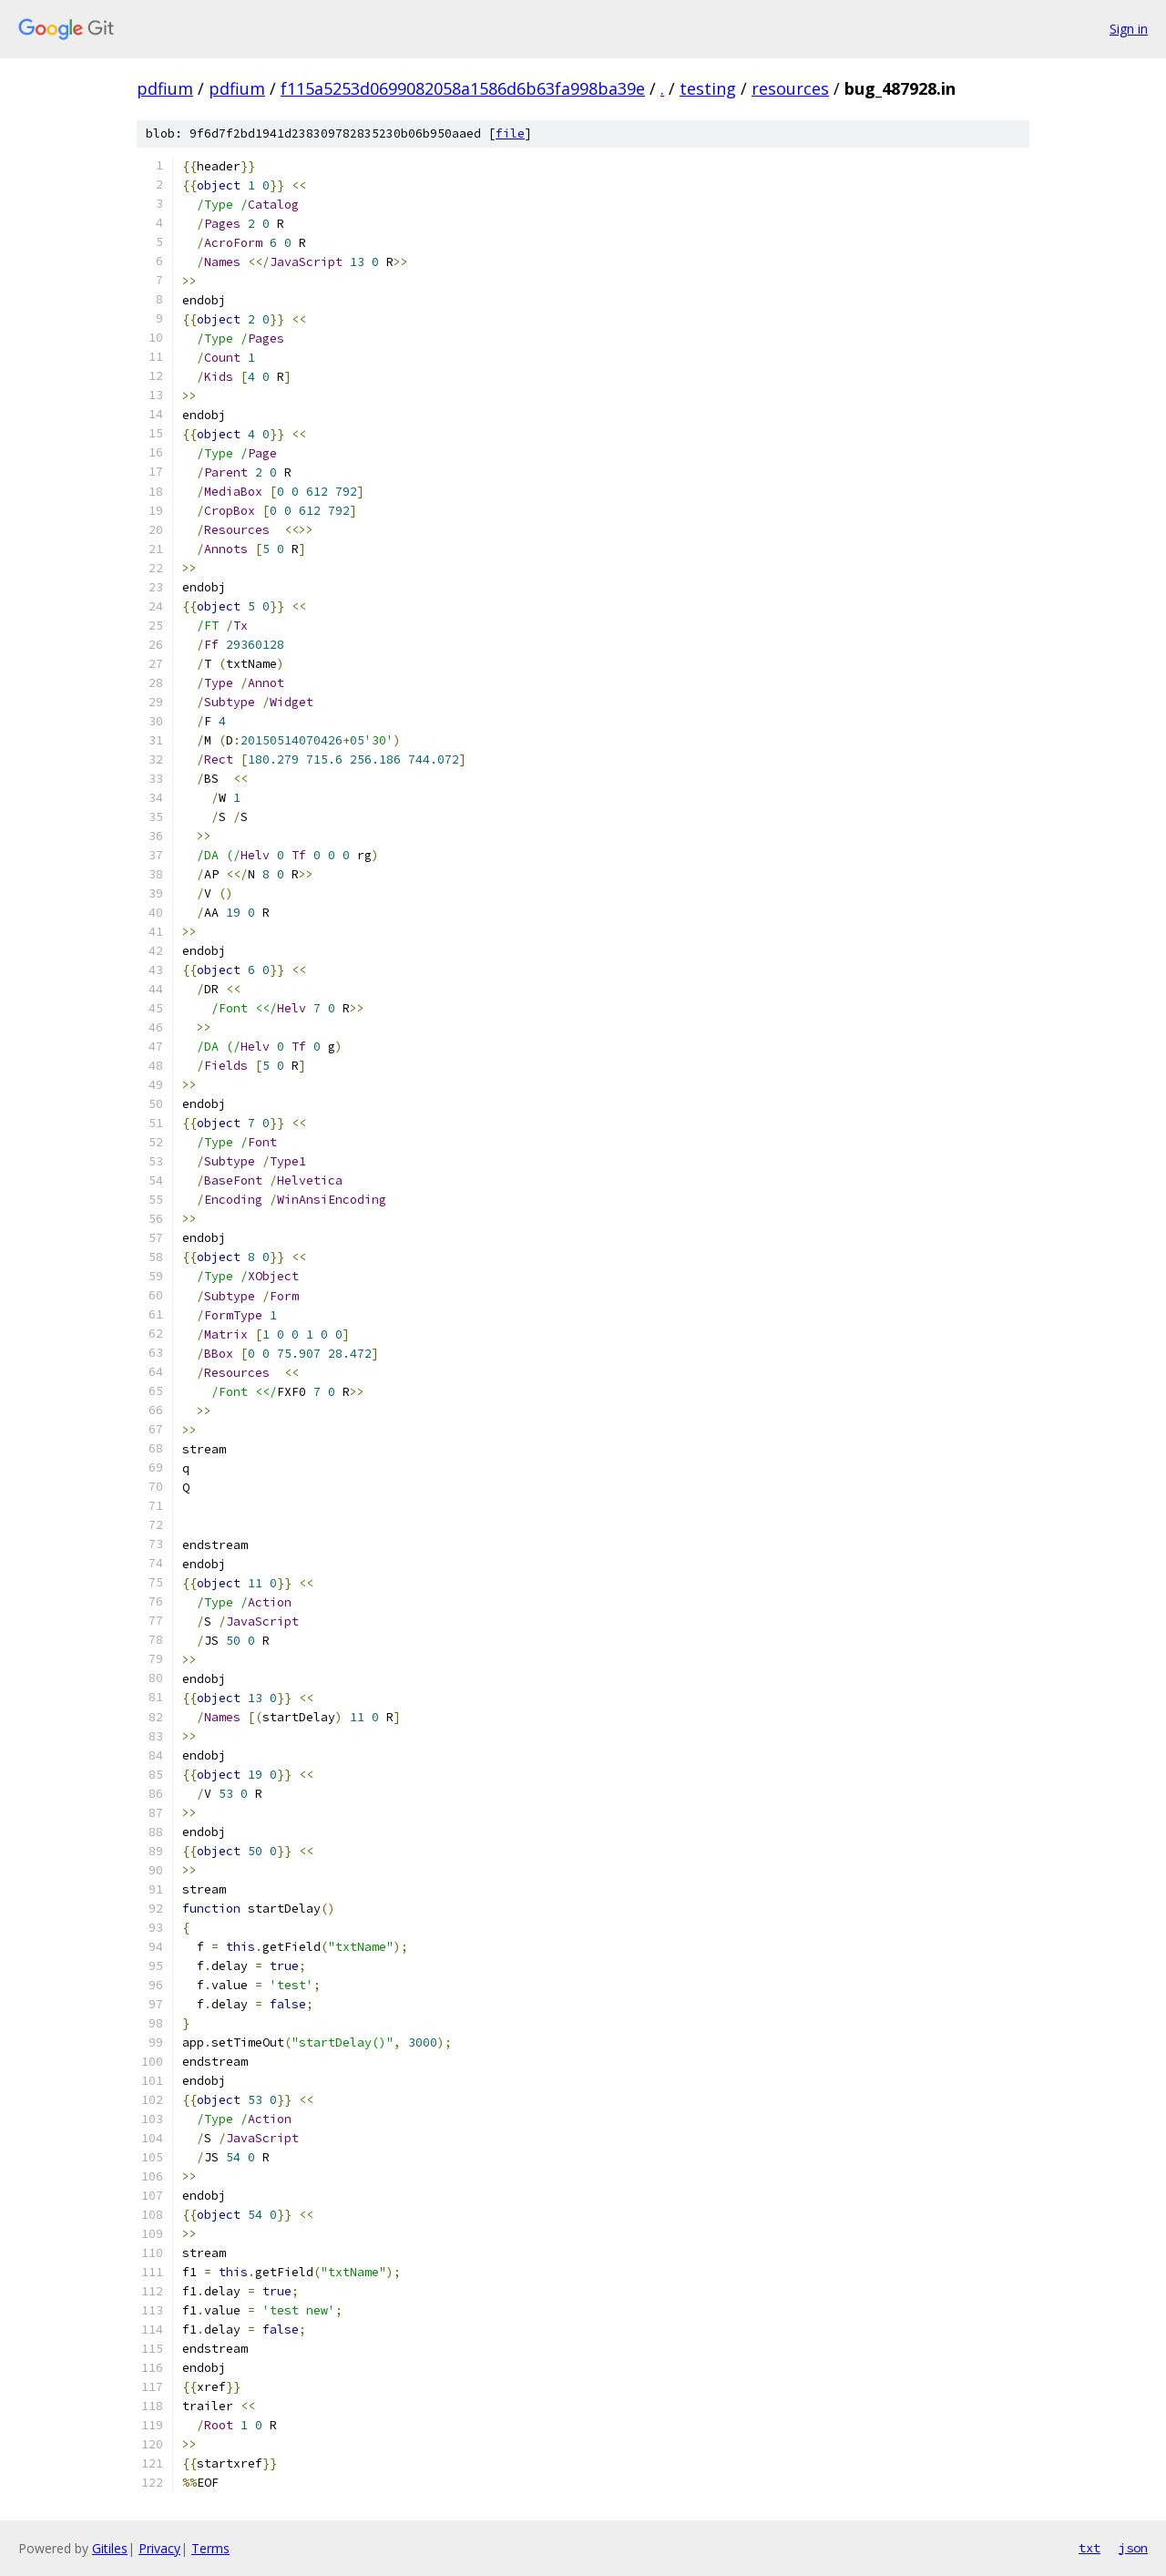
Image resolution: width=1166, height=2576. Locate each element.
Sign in (1129, 28)
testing (708, 88)
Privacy (159, 2548)
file (510, 133)
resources (790, 88)
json (1133, 2548)
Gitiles (110, 2548)
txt (1089, 2548)
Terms (210, 2548)
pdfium (165, 88)
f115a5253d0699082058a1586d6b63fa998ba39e (463, 88)
